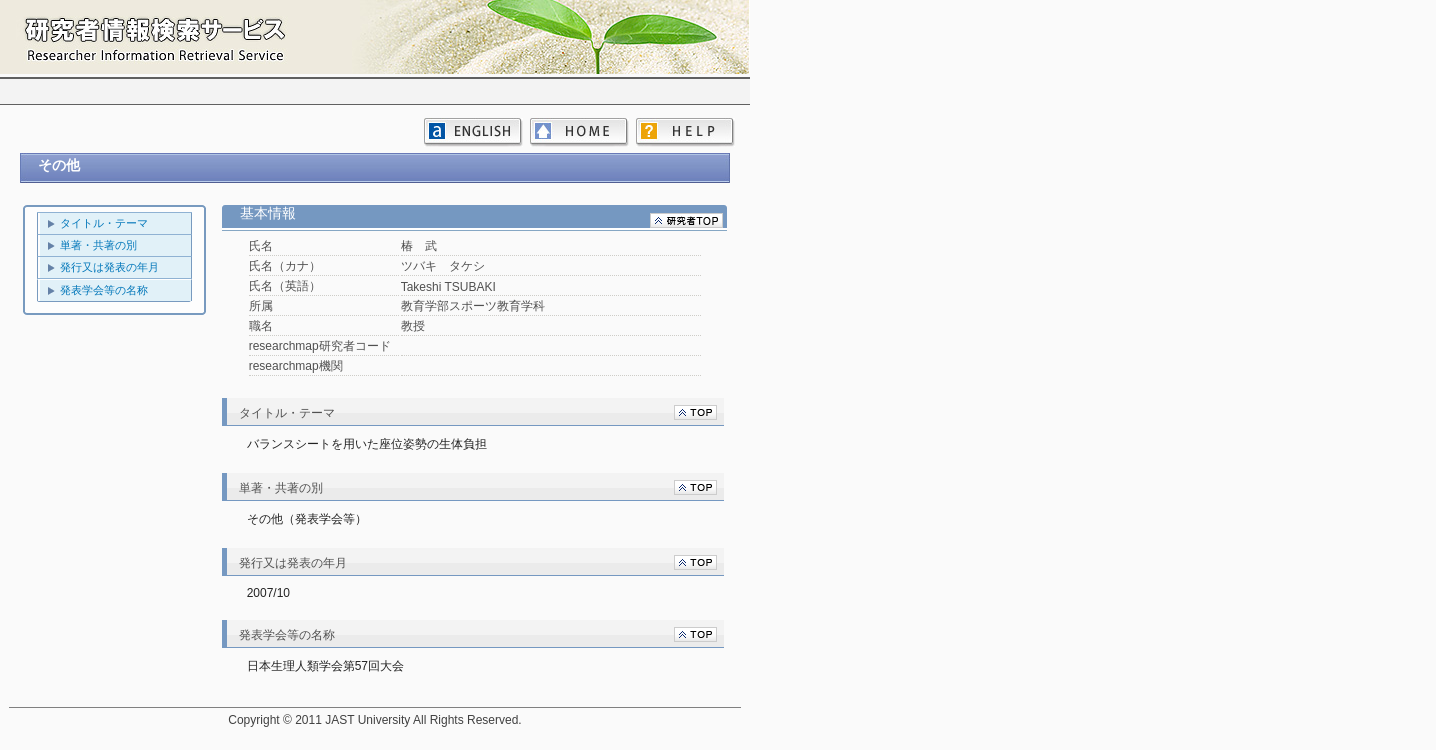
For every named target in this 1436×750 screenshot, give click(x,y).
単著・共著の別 (98, 245)
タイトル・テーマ (104, 223)
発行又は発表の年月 (109, 267)
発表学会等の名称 (104, 290)
